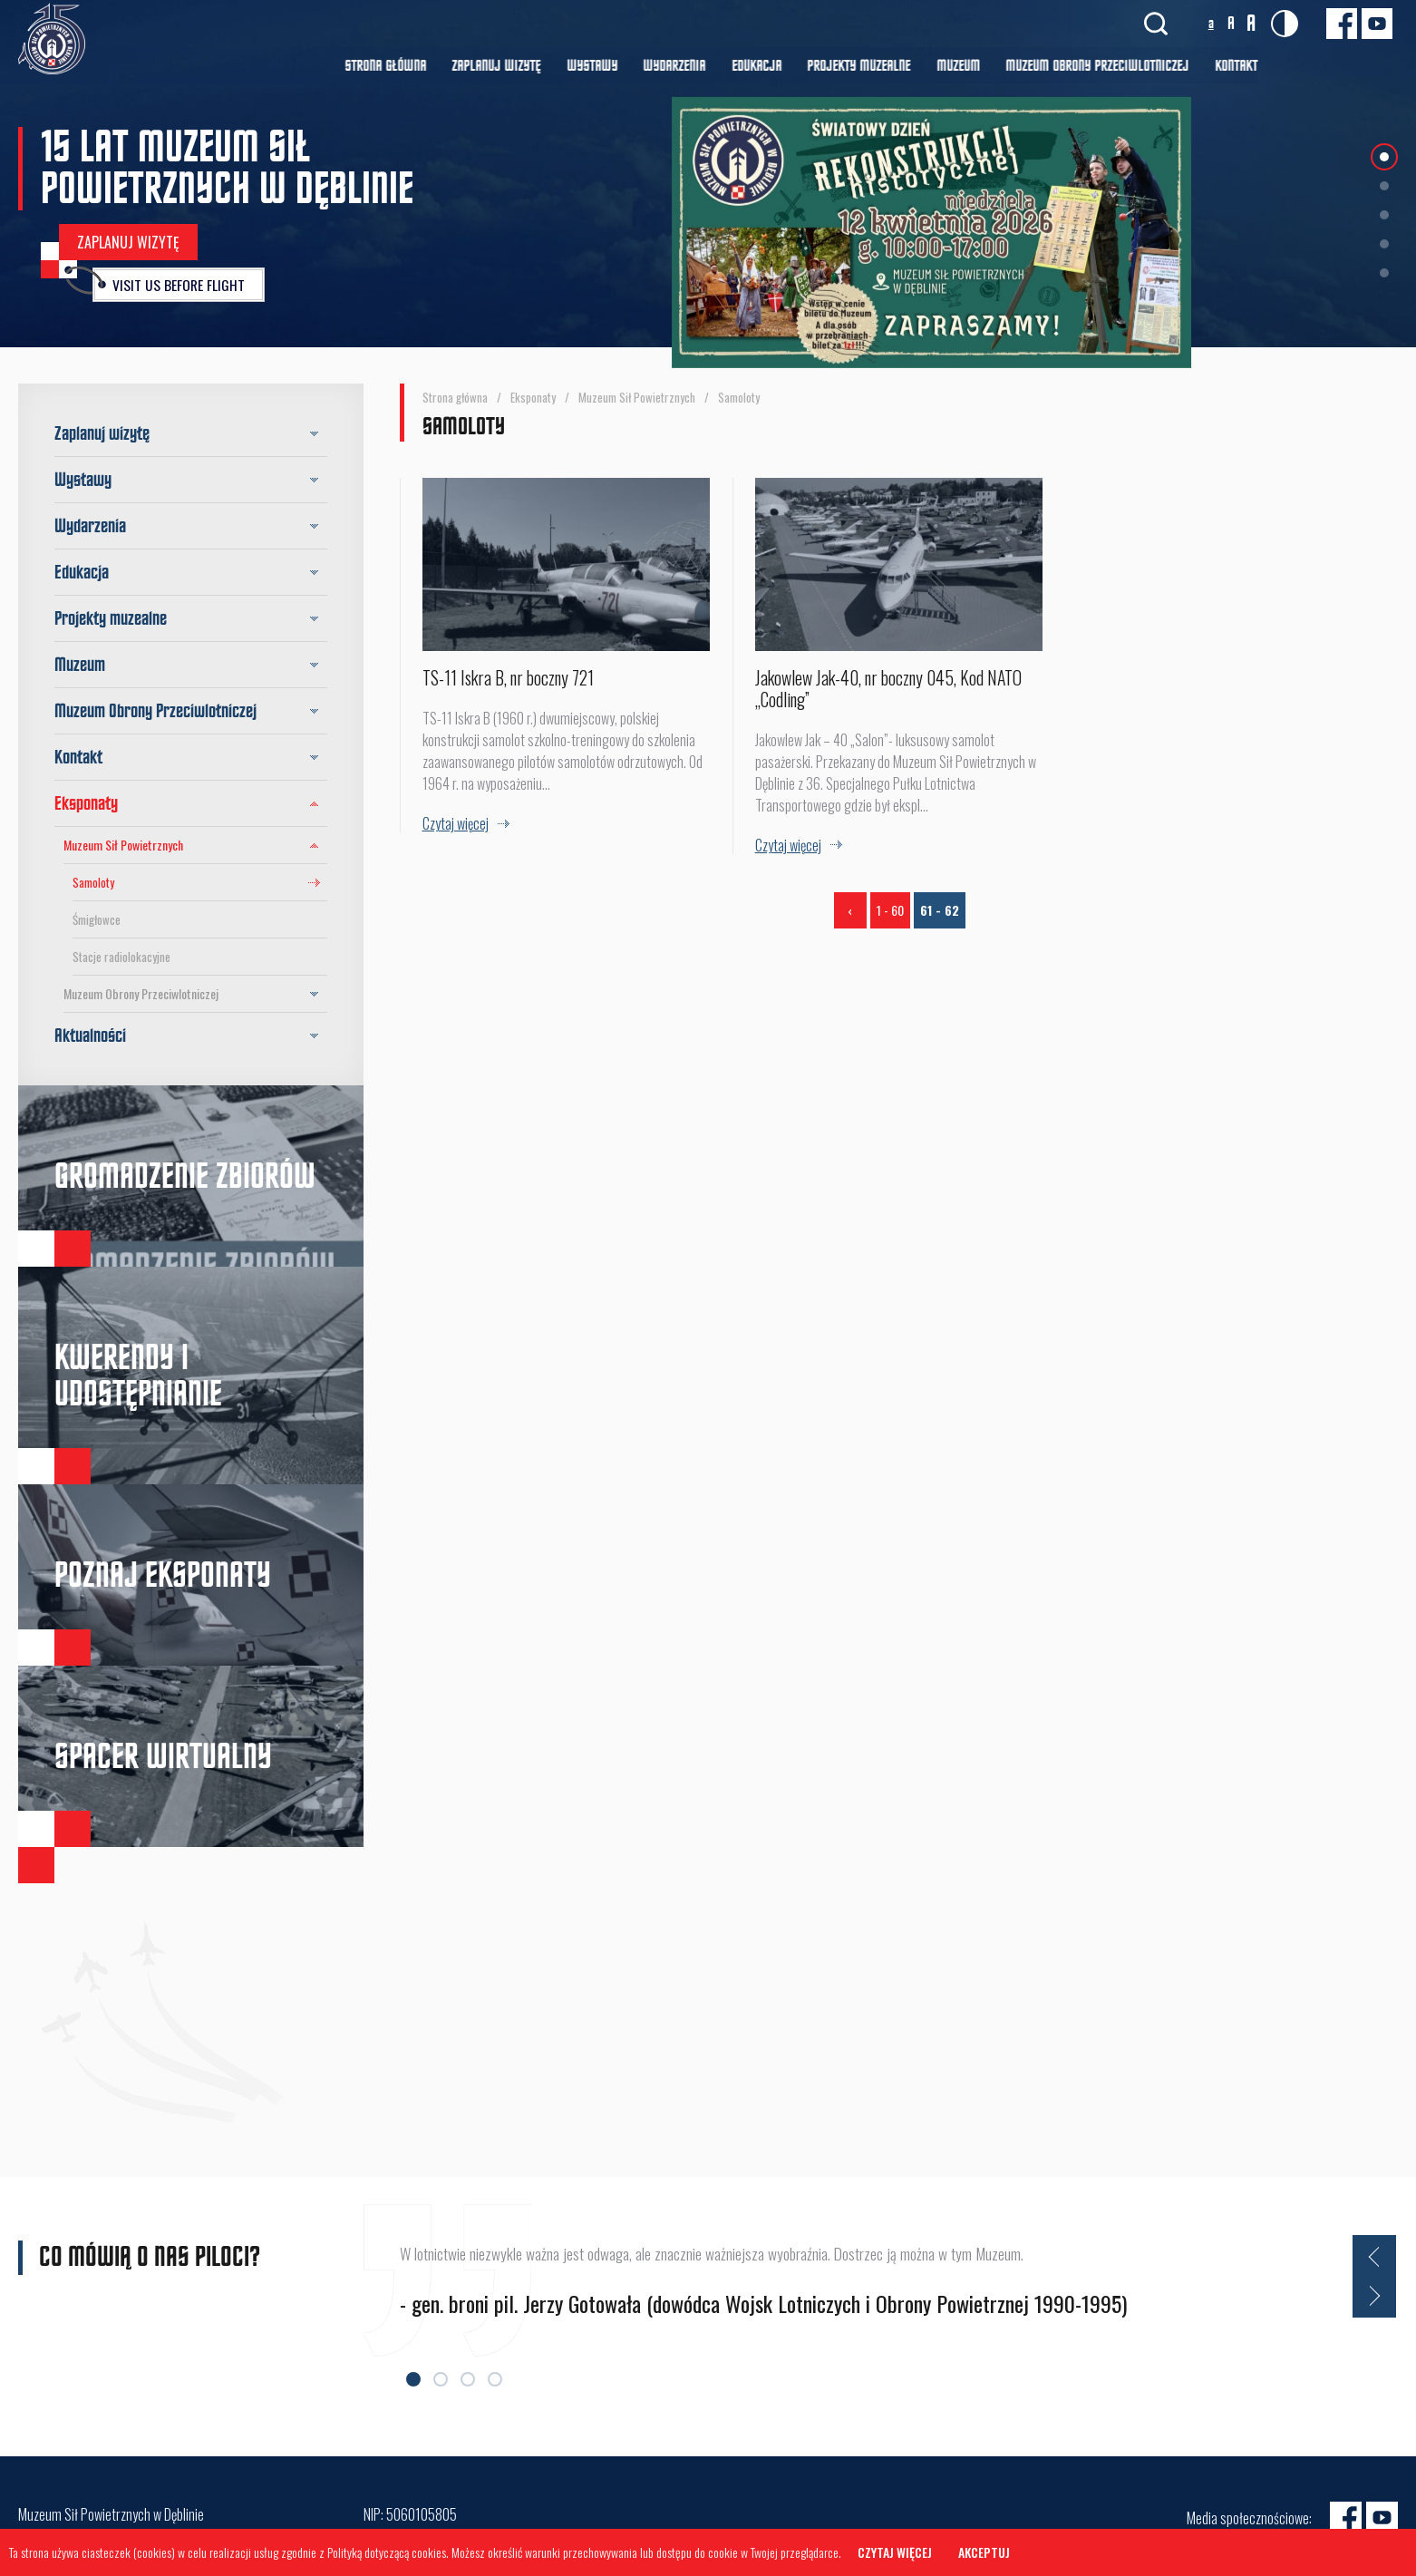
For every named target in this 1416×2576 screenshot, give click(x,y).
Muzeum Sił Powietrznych (195, 845)
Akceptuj (987, 2552)
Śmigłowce (97, 919)
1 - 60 (890, 913)
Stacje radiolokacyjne (121, 957)
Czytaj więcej (896, 2552)
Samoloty (93, 882)
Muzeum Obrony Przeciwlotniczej (195, 994)
